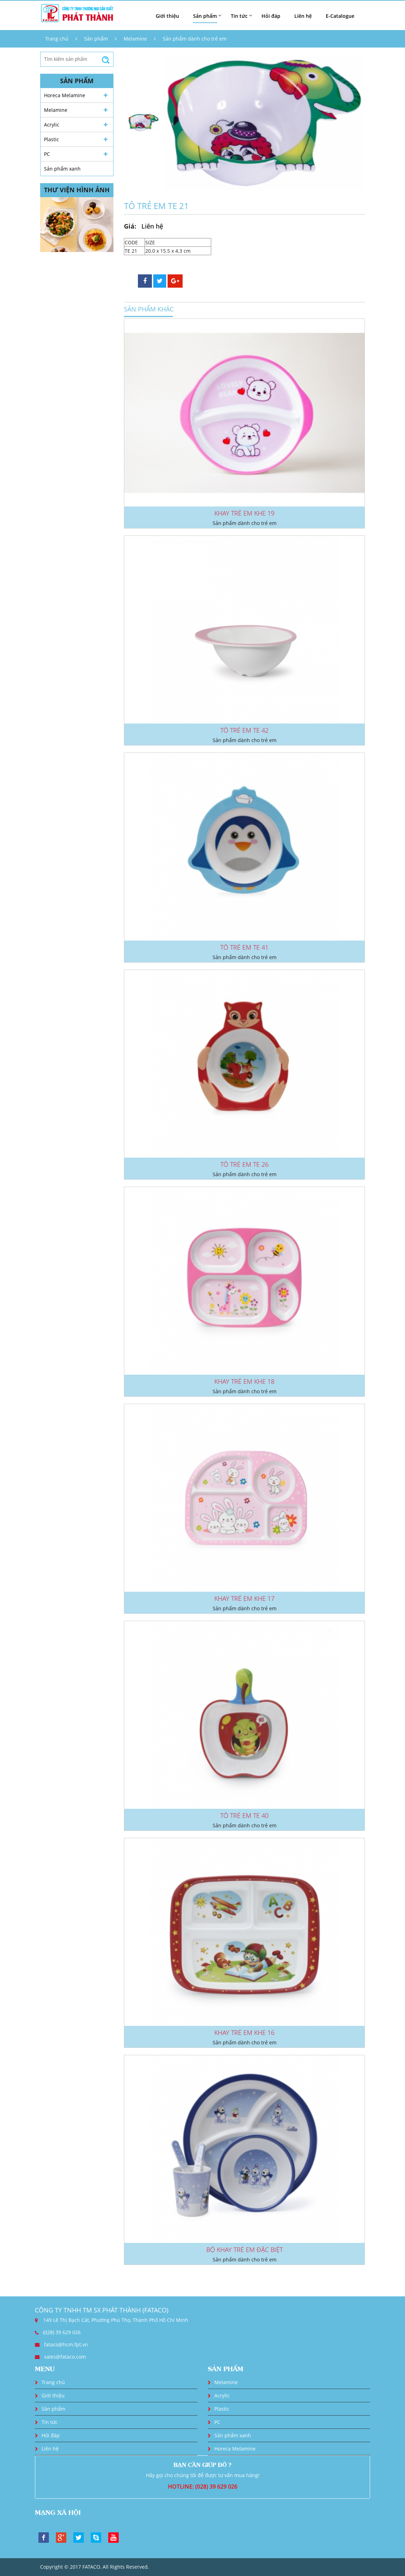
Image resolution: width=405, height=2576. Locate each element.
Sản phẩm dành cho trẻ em (195, 38)
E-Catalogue (340, 16)
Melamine (135, 38)
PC (47, 154)
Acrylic (51, 124)
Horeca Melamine (64, 95)
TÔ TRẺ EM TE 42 (244, 730)
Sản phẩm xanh (62, 168)
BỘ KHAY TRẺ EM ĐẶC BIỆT (244, 2249)
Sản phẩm (96, 38)
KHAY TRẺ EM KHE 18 (244, 1381)
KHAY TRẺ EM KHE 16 (244, 2032)
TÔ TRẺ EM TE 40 (244, 1815)
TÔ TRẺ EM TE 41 (244, 947)
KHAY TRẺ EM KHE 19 (244, 513)
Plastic (51, 139)
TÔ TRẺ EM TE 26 (244, 1164)
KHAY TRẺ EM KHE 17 (244, 1598)
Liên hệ (303, 16)
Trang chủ (56, 38)
